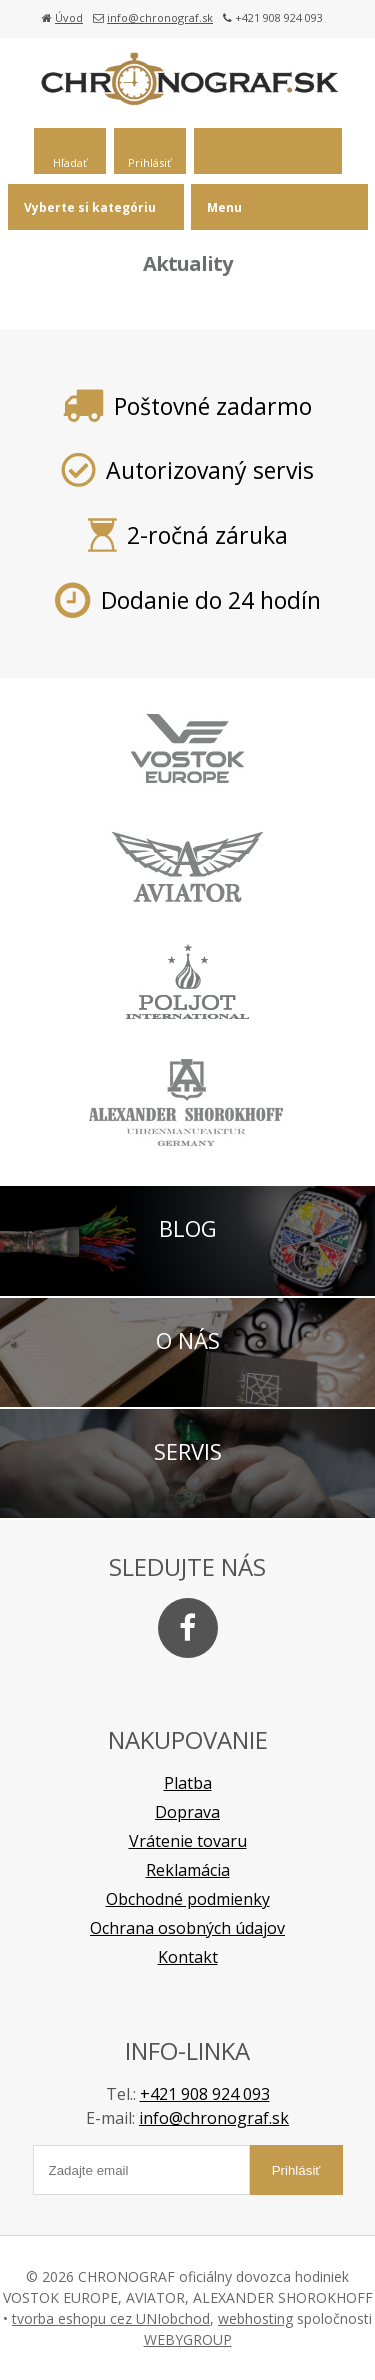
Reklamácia (188, 1870)
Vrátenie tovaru (188, 1841)
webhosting (255, 2318)
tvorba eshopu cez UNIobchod (111, 2318)
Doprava (187, 1812)
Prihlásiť (149, 162)
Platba (188, 1783)
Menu (224, 207)
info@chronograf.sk (160, 17)
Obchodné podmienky (188, 1899)
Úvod (69, 17)
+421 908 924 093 (205, 2094)
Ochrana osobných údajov (187, 1928)
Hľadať (70, 162)
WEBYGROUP (188, 2339)
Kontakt (188, 1957)
